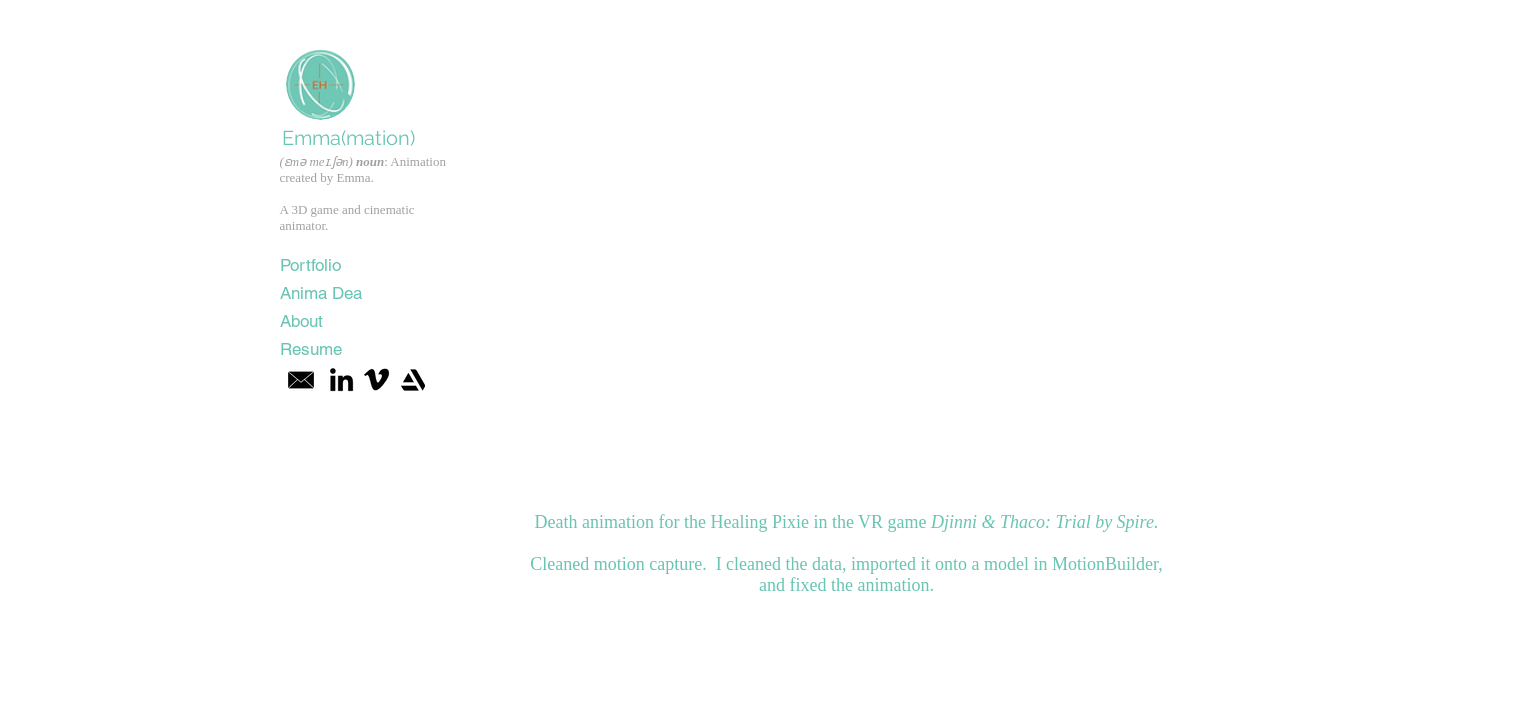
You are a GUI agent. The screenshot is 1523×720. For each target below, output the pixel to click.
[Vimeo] (376, 379)
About (301, 321)
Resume (311, 349)
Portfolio (310, 265)
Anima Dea (321, 293)
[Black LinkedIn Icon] (341, 379)
